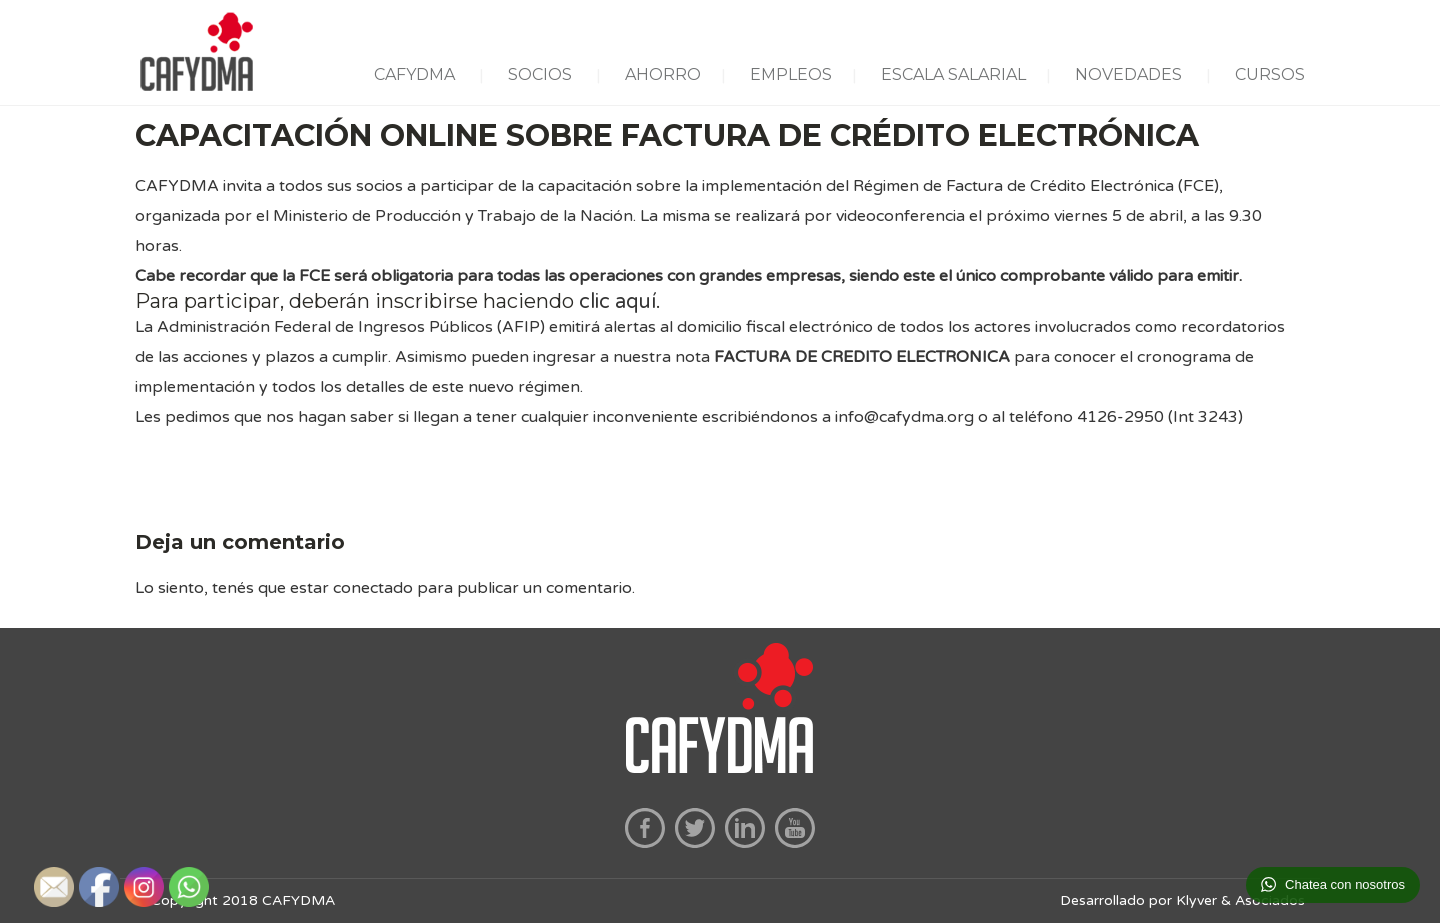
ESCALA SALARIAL (953, 74)
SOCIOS (540, 74)
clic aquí (617, 302)
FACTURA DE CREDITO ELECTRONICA (862, 357)
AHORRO (663, 74)
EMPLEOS (791, 74)
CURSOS (1270, 74)
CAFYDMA (414, 74)
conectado (373, 588)
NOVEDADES (1128, 74)
